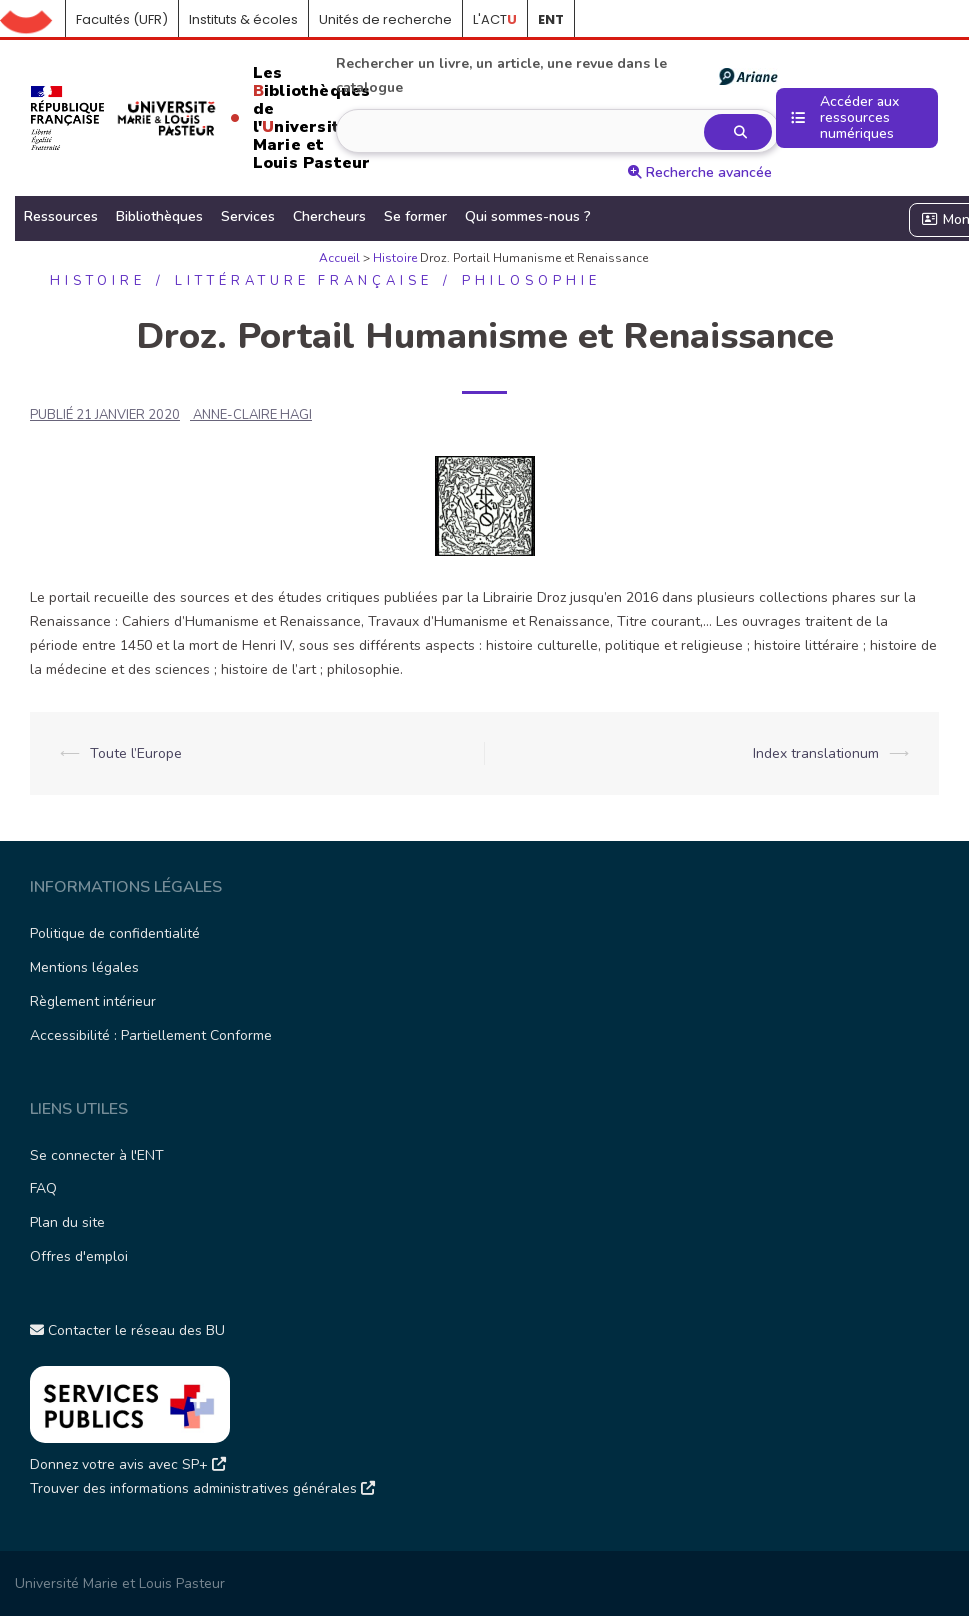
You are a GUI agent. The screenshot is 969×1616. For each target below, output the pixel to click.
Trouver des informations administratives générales (202, 1488)
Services (248, 216)
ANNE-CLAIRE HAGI (252, 415)
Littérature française (304, 281)
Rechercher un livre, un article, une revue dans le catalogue (556, 75)
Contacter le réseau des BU (127, 1330)
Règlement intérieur (93, 1001)
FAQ (43, 1188)
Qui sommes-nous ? (528, 216)
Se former (415, 216)
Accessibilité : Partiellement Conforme (151, 1035)
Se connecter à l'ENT (97, 1155)
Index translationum (816, 753)
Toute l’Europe (136, 753)
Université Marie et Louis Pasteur (120, 1583)
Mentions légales (84, 967)
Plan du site (67, 1222)
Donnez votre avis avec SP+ (128, 1464)
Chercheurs (329, 216)
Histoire (395, 258)
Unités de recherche (385, 19)
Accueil (33, 20)
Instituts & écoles (243, 19)
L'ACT (495, 19)
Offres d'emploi (79, 1256)
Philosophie (531, 281)
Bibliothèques (159, 216)
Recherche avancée (700, 172)
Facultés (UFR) (122, 19)
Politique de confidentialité (115, 933)
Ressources (61, 216)
